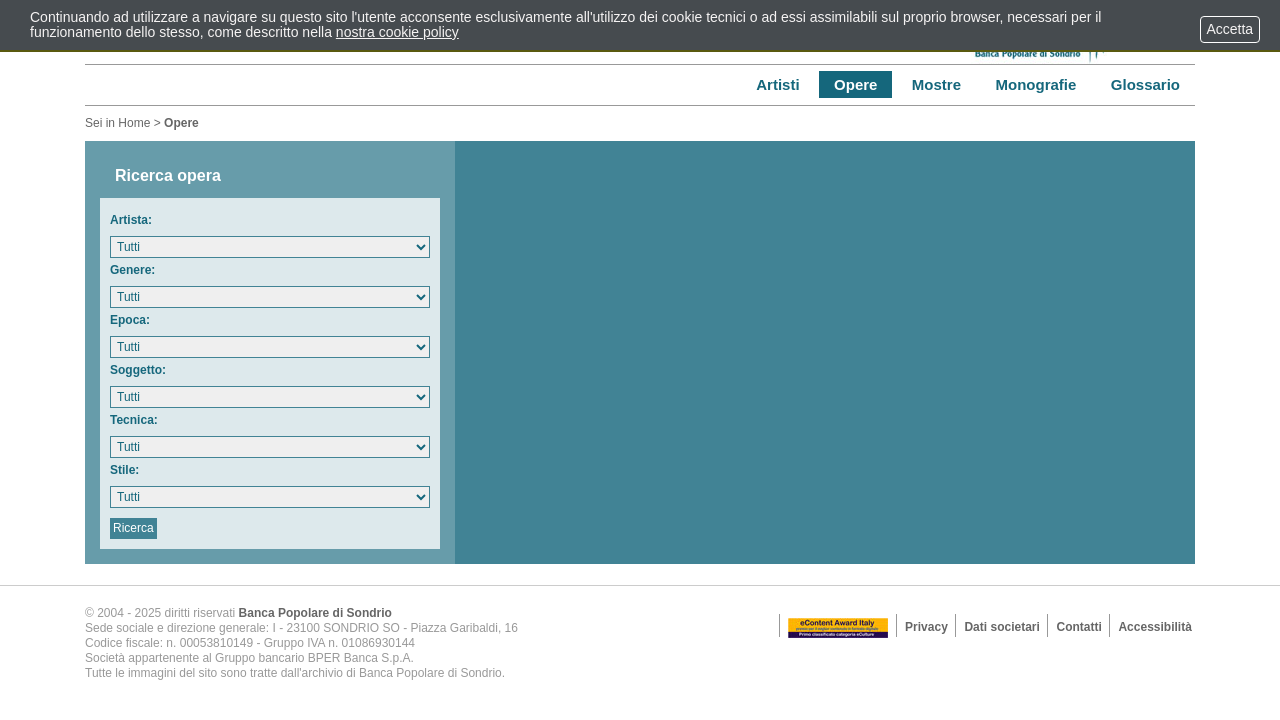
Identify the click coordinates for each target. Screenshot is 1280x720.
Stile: (124, 470)
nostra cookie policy (397, 32)
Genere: (132, 270)
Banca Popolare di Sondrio (315, 613)
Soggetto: (138, 370)
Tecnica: (134, 420)
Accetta (1230, 29)
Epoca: (130, 320)
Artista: (131, 220)
